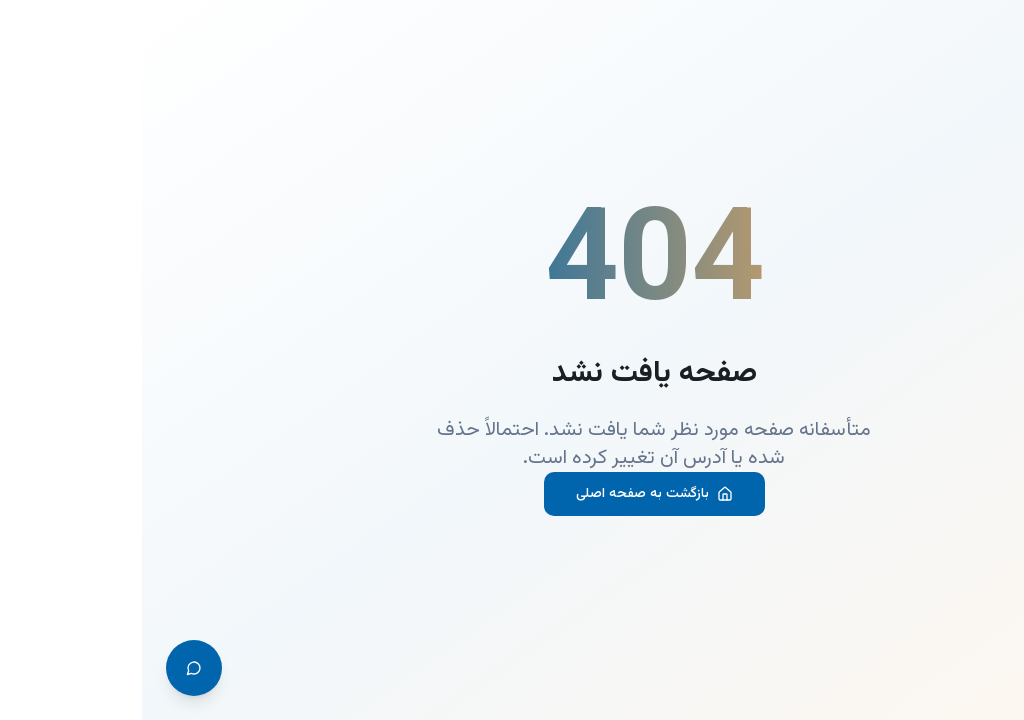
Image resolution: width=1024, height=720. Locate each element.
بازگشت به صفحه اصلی (512, 494)
